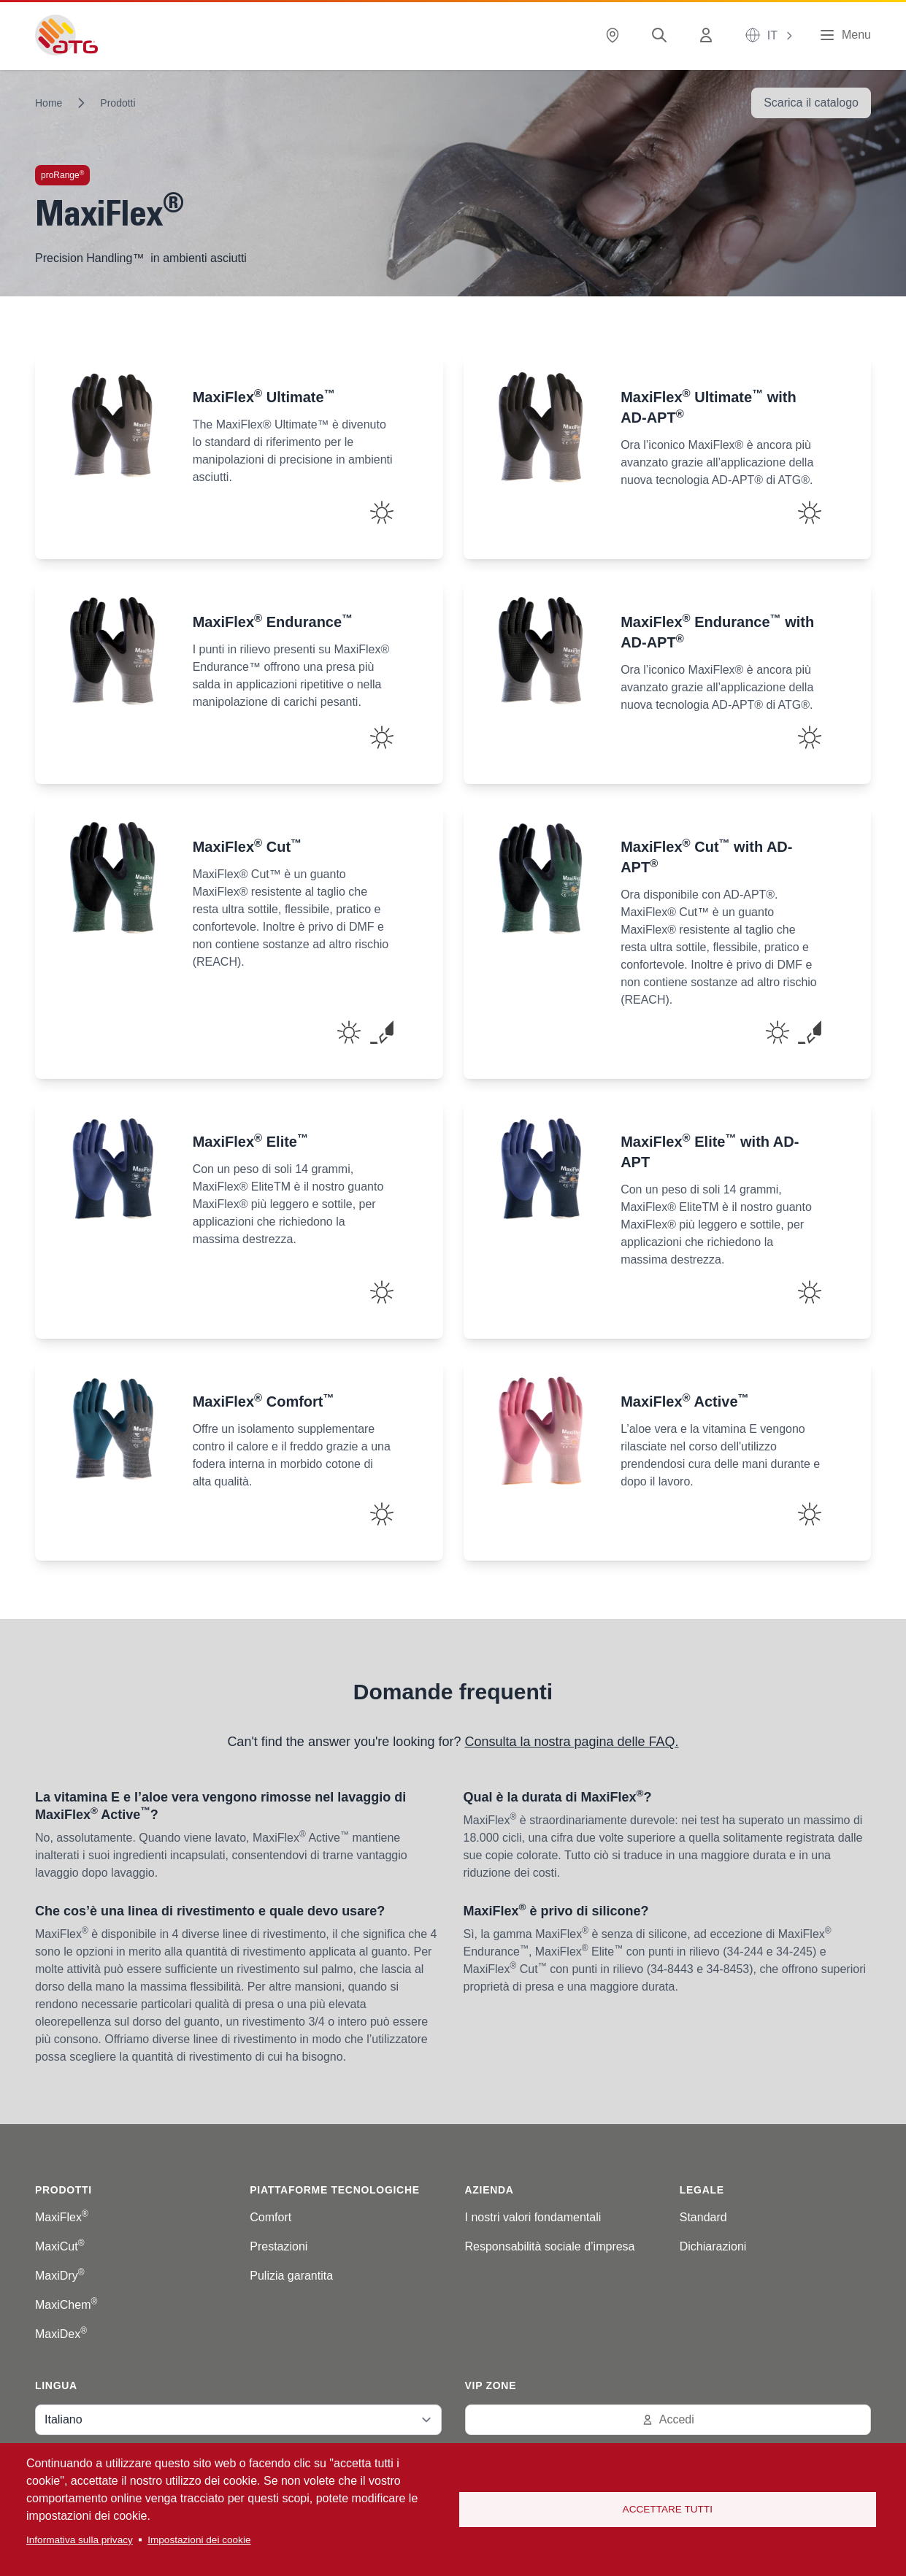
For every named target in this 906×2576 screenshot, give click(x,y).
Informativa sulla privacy (79, 2539)
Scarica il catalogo (811, 102)
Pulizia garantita (291, 2275)
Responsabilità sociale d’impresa (550, 2246)
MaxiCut (60, 2246)
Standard (703, 2217)
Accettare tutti (668, 2509)
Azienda (489, 2190)
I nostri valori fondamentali (533, 2217)
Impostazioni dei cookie (198, 2539)
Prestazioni (278, 2246)
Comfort (270, 2217)
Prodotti (117, 103)
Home (48, 103)
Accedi (668, 2419)
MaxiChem (66, 2305)
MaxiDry (60, 2275)
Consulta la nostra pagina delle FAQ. (571, 1741)
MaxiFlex (61, 2217)
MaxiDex (61, 2334)
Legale (702, 2190)
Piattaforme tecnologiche (335, 2190)
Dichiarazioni (713, 2246)
